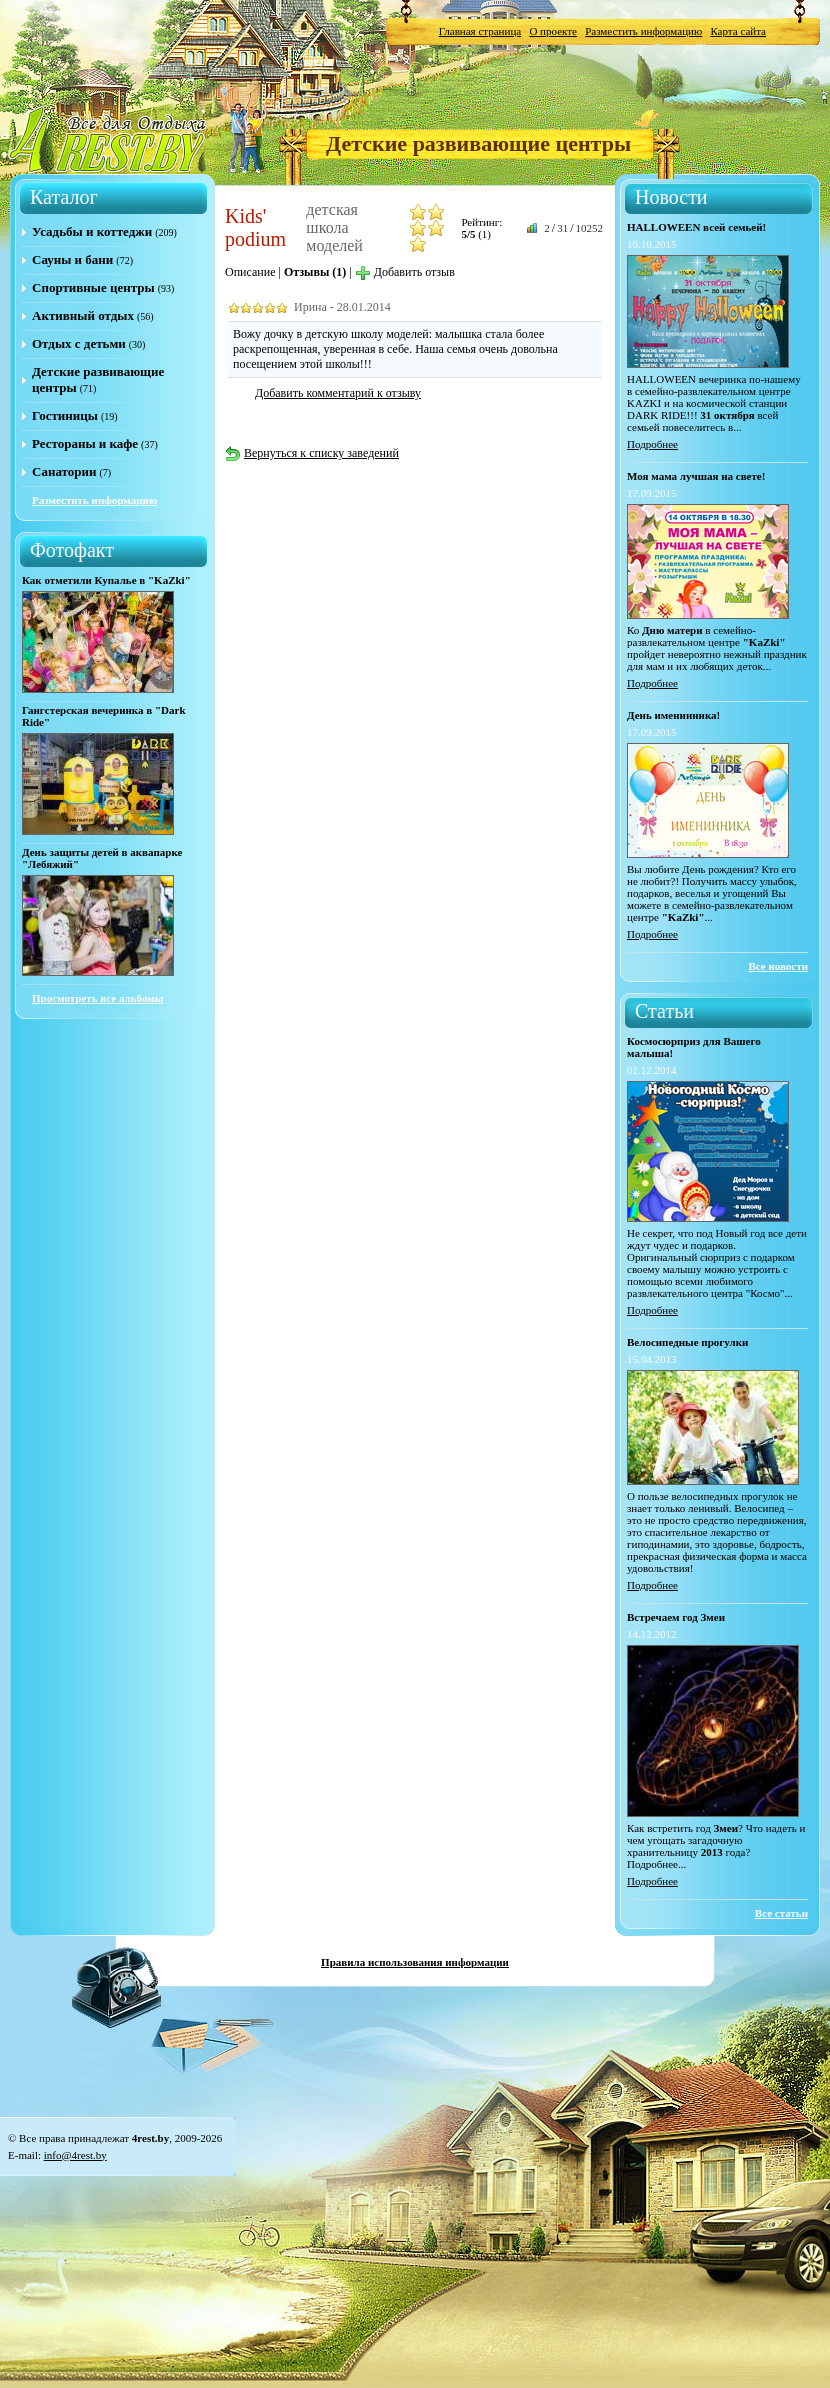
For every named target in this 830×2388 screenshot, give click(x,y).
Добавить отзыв (405, 272)
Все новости (778, 966)
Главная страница (480, 31)
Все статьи (781, 1913)
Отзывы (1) (315, 272)
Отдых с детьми (79, 343)
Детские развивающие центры (478, 143)
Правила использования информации (415, 1962)
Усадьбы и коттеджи (92, 231)
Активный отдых (83, 315)
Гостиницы (65, 415)
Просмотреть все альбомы (97, 998)
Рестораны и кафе (85, 443)
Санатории (64, 471)
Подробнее (652, 444)
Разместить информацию (643, 31)
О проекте (553, 31)
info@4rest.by (75, 2155)
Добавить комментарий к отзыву (338, 393)
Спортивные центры (93, 287)
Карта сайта (738, 31)
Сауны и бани (72, 259)
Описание (250, 272)
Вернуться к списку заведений (312, 453)
